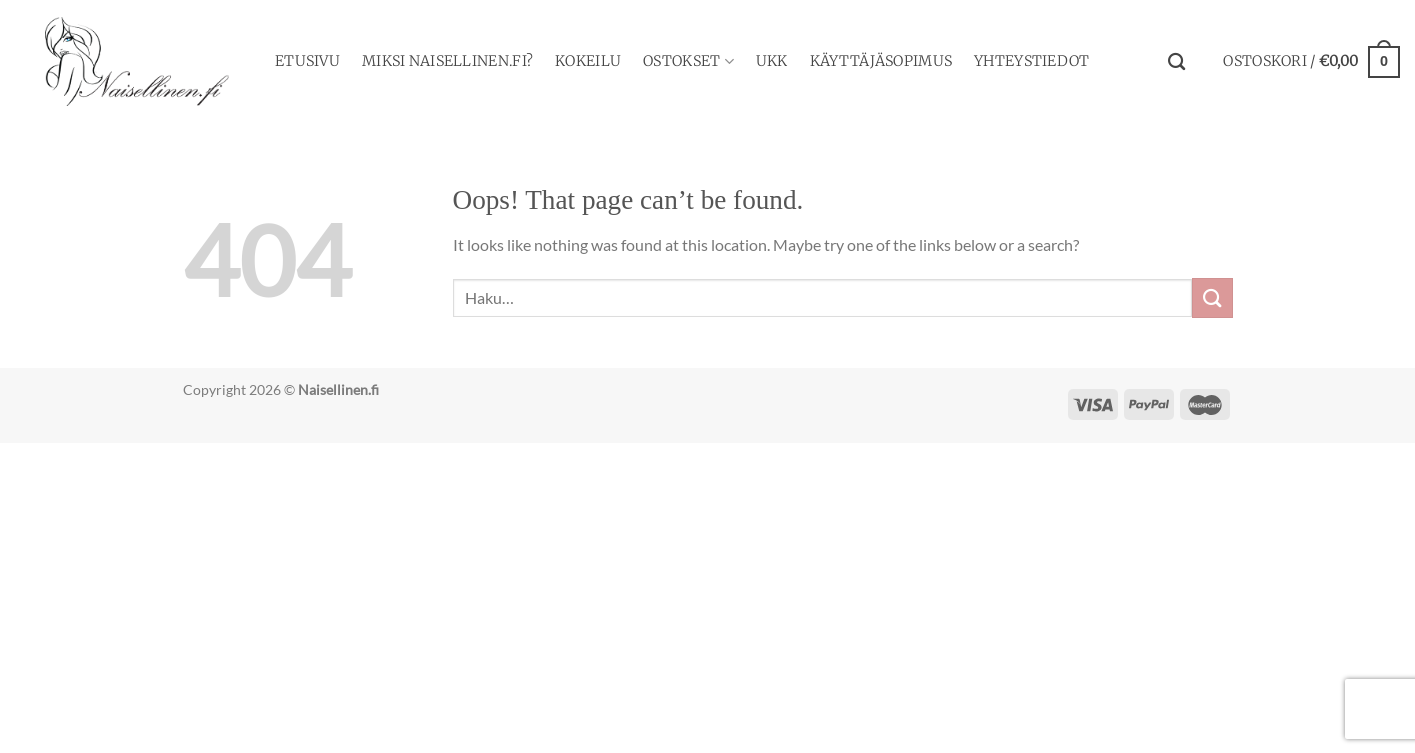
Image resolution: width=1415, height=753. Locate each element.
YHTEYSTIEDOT (1031, 61)
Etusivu (307, 61)
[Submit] (1212, 297)
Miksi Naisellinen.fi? (447, 61)
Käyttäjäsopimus (881, 61)
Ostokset (688, 61)
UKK (772, 61)
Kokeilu (588, 61)
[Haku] (1176, 62)
